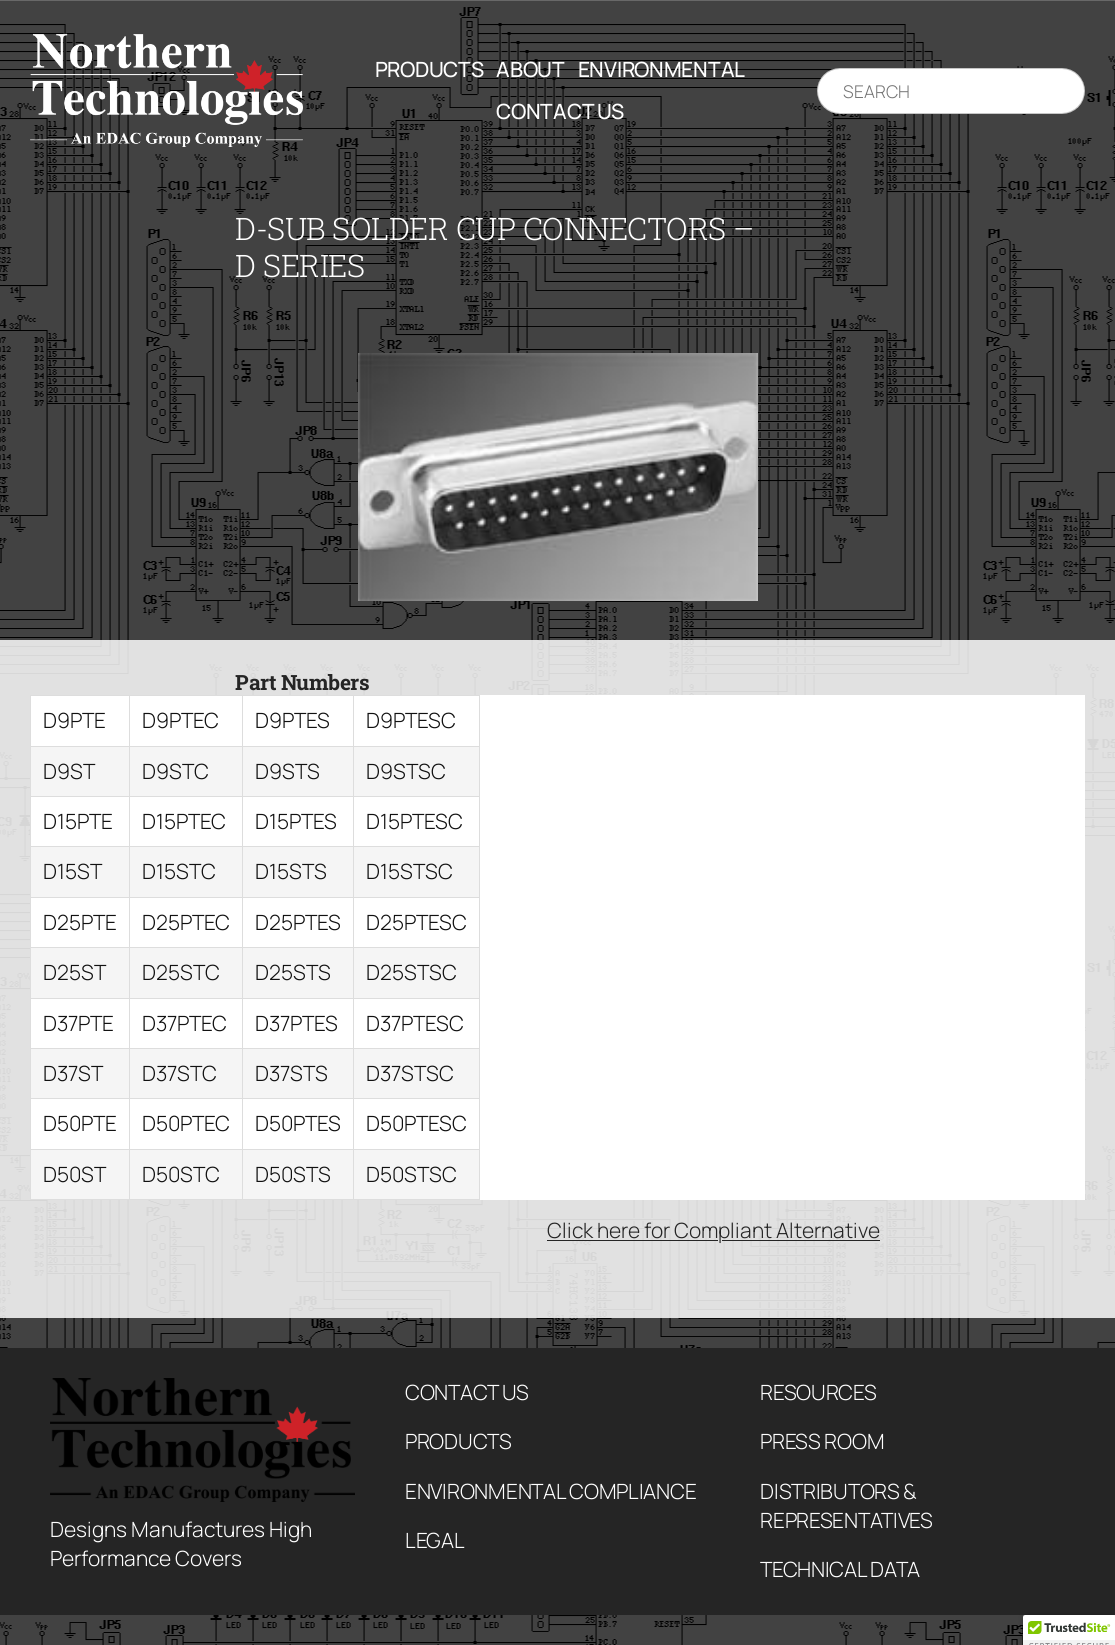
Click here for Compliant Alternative (713, 1230)
